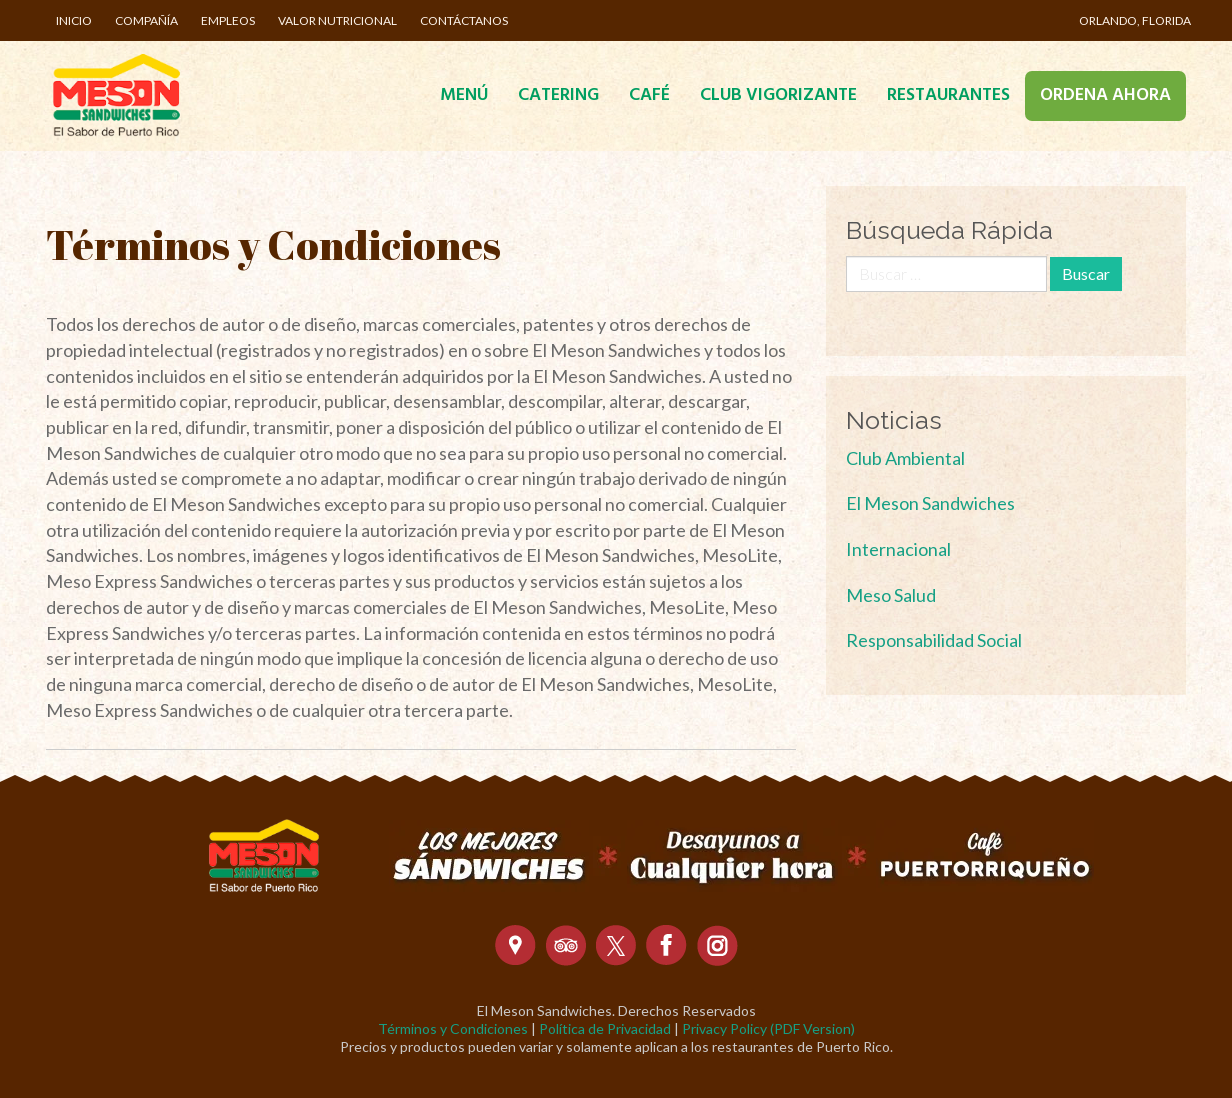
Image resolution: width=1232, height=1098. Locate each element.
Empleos (228, 20)
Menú (464, 95)
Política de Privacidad (605, 1028)
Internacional (898, 549)
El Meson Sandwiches (930, 503)
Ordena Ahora (1105, 95)
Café (649, 95)
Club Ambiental (905, 458)
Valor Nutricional (337, 20)
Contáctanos (464, 20)
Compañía (146, 20)
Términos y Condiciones (453, 1028)
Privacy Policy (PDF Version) (768, 1028)
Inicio (74, 20)
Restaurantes (948, 95)
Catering (558, 95)
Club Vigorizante (778, 95)
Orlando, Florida (1135, 20)
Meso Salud (891, 595)
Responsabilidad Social (934, 640)
